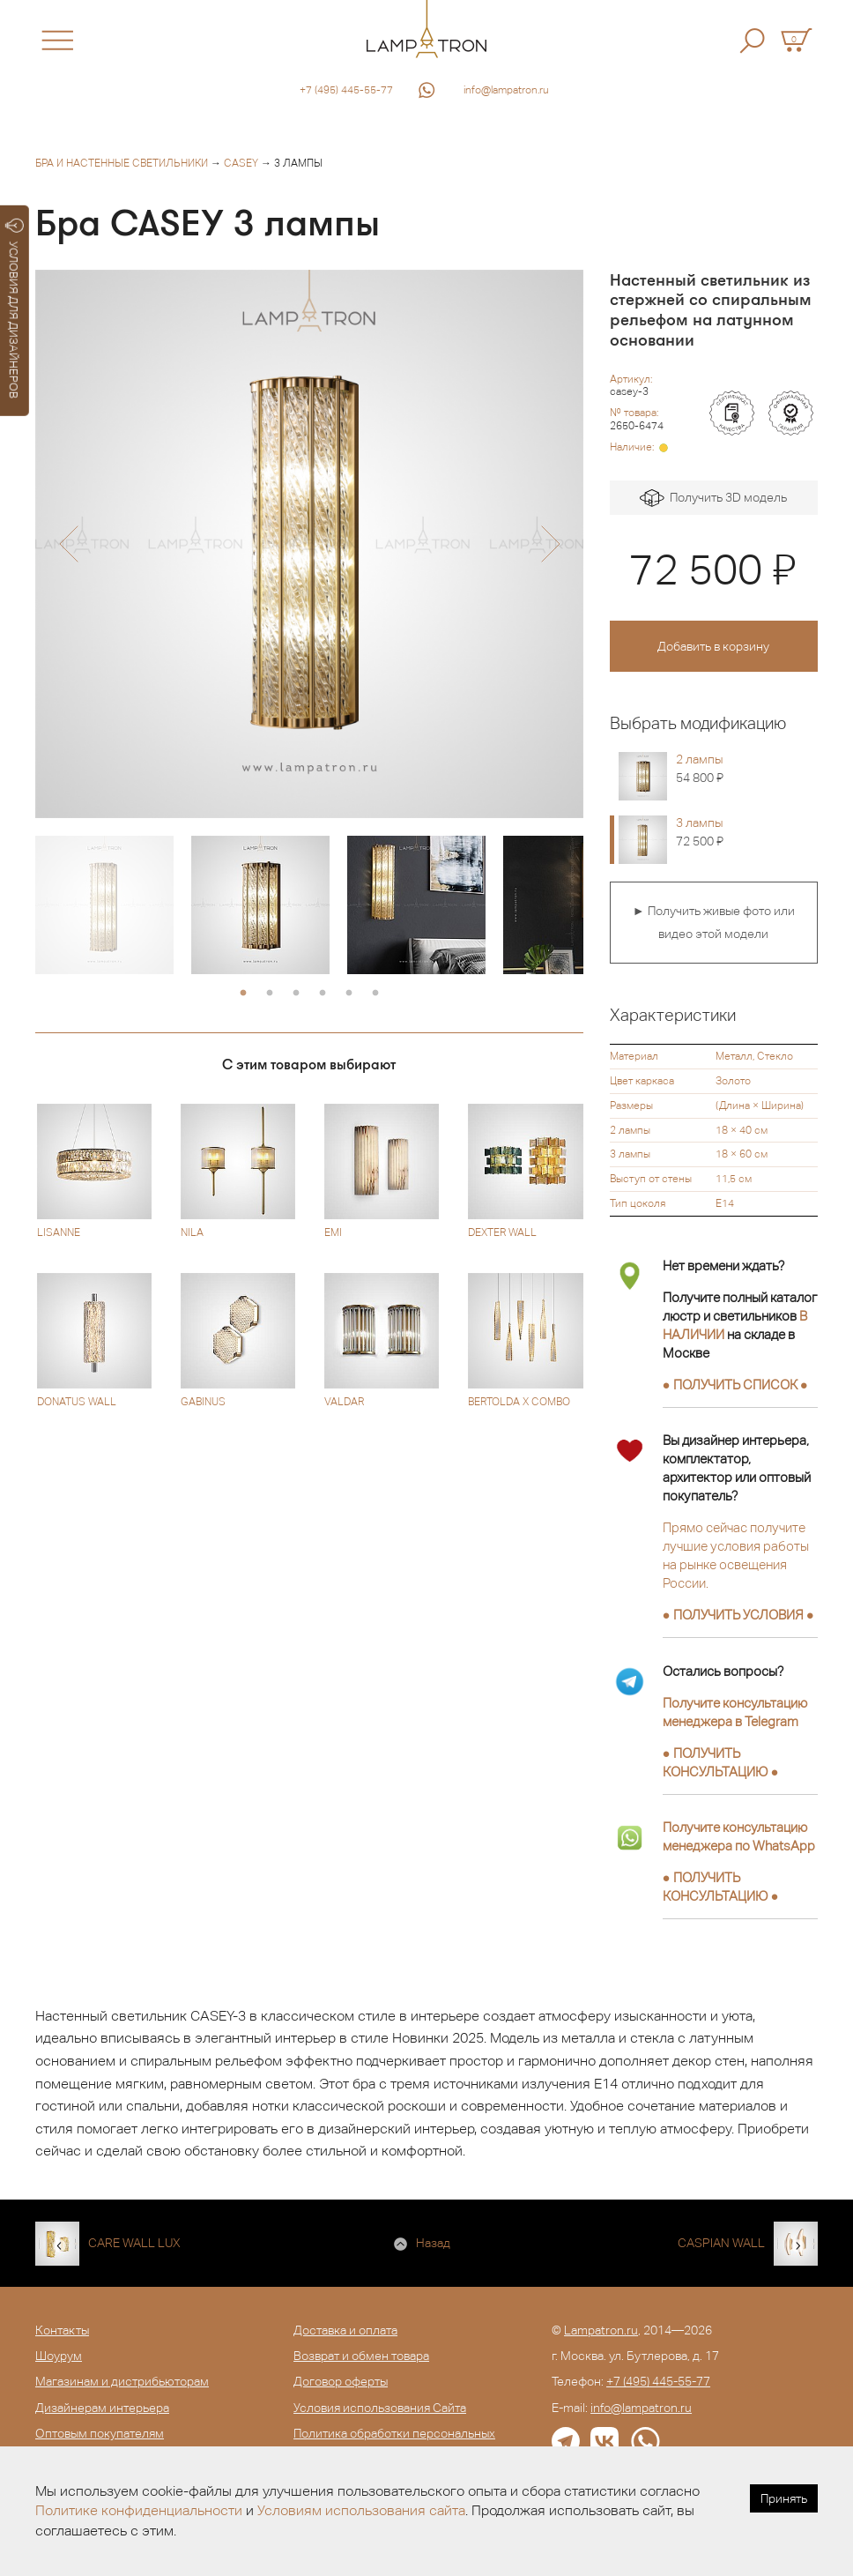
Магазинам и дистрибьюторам (122, 2381)
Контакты (62, 2330)
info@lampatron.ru (506, 90)
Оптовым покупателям (99, 2433)
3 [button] (296, 993)
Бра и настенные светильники (121, 163)
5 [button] (349, 993)
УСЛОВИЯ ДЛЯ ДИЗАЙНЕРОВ (14, 308)
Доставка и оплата (345, 2330)
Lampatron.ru (601, 2330)
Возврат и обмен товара (361, 2356)
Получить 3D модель (713, 498)
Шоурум (58, 2356)
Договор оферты (340, 2381)
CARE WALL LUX (134, 2243)
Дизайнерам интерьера (102, 2408)
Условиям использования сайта (361, 2510)
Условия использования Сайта (379, 2408)
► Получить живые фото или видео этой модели (714, 922)
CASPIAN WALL (721, 2243)
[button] (68, 544)
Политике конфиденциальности (138, 2510)
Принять (783, 2498)
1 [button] (243, 993)
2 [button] (269, 993)
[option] (309, 544)
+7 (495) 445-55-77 (346, 90)
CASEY (241, 163)
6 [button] (375, 993)
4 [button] (322, 993)
